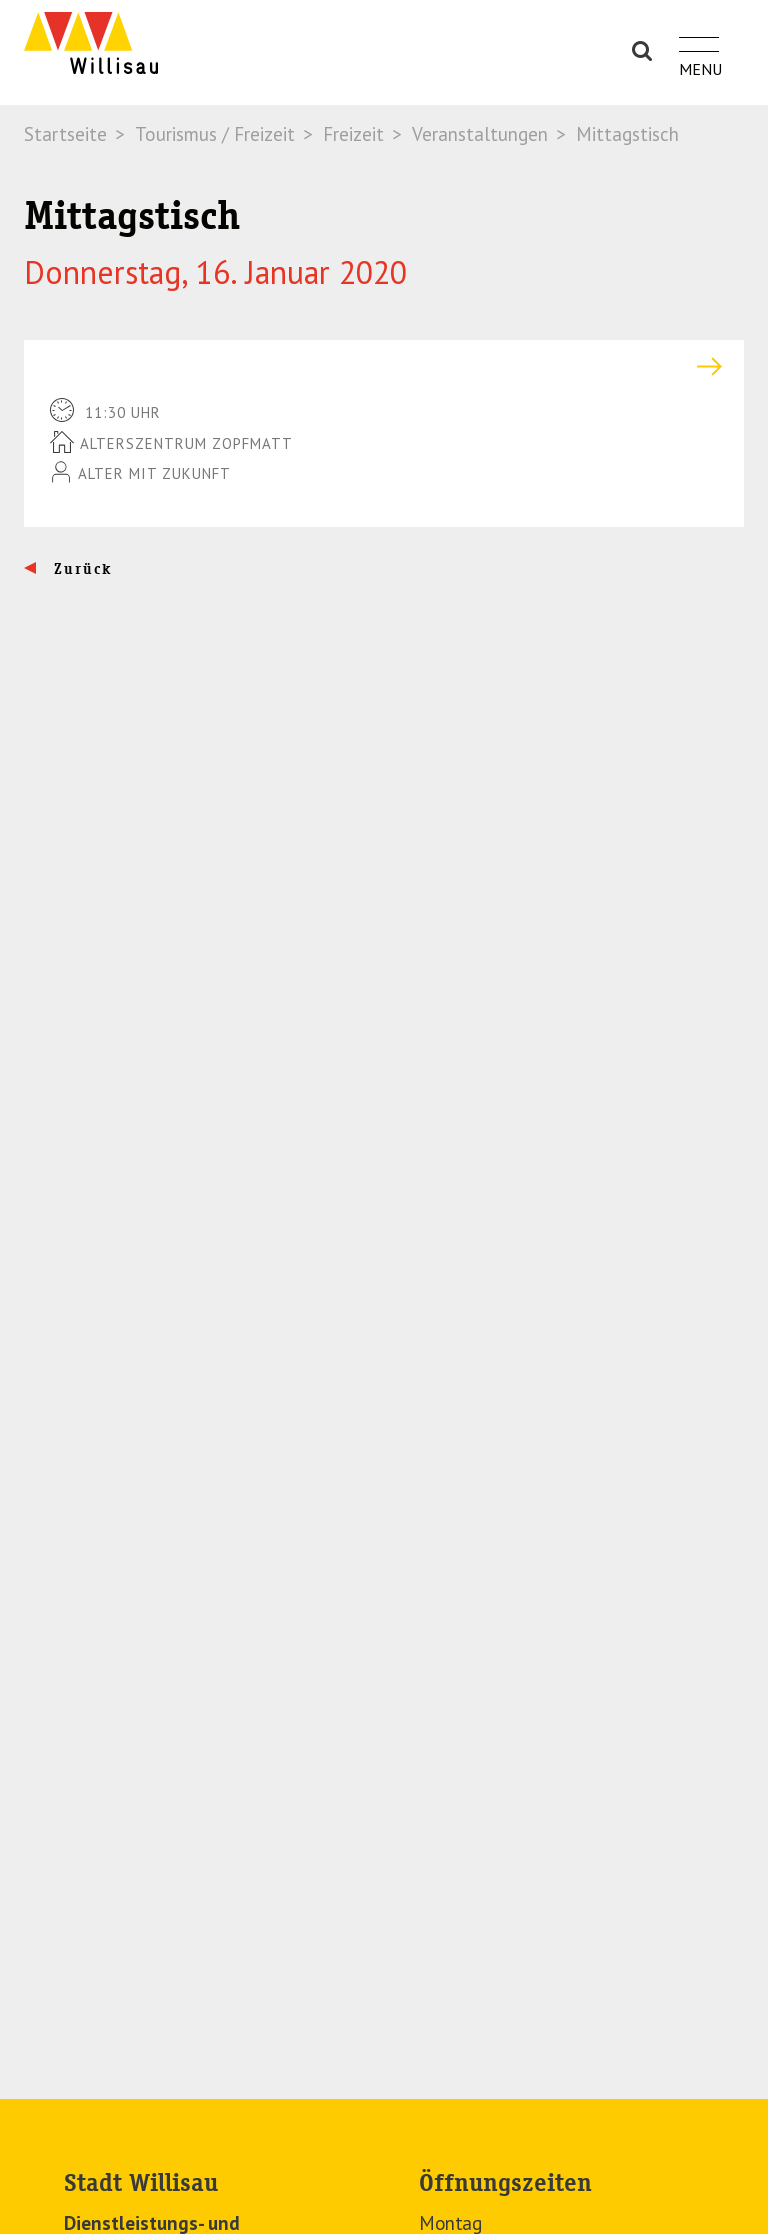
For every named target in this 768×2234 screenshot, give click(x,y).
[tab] (384, 366)
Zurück (80, 569)
